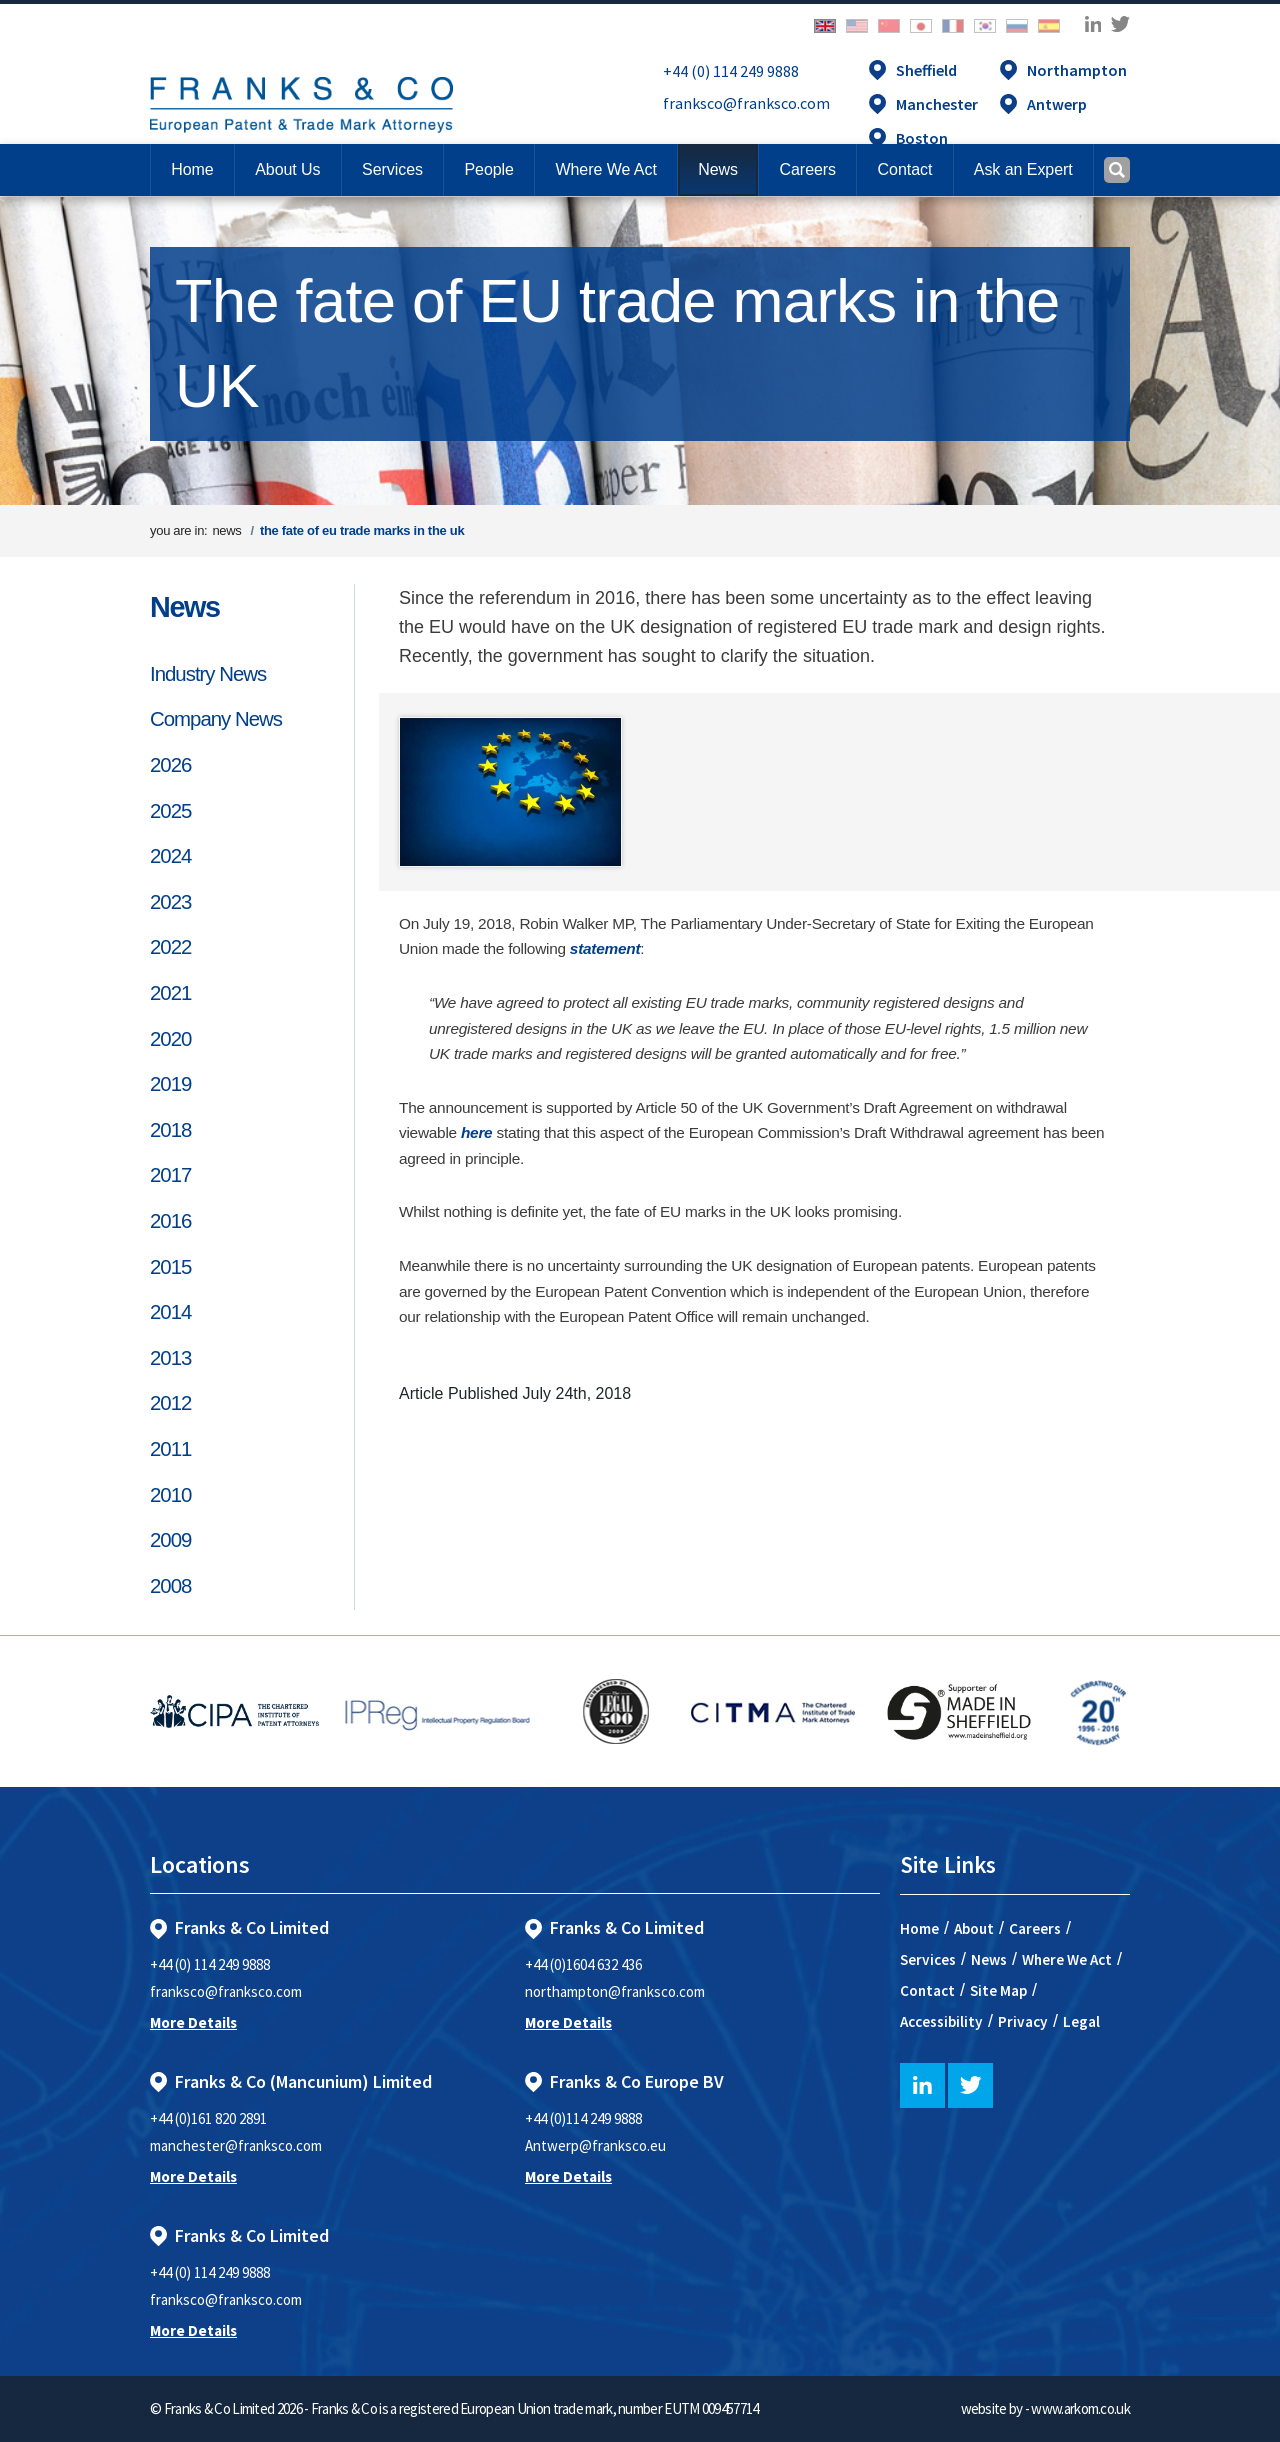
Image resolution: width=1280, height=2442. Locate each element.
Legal (1081, 2021)
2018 (170, 1130)
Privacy (1023, 2021)
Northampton (1077, 70)
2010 (170, 1495)
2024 (170, 856)
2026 (170, 765)
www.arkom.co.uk (1080, 2408)
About (974, 1928)
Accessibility (941, 2021)
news (226, 530)
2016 (170, 1221)
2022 (170, 947)
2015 (170, 1267)
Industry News (208, 674)
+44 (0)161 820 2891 (208, 2118)
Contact (927, 1990)
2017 (170, 1175)
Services (928, 1959)
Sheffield (926, 70)
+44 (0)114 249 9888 (583, 2118)
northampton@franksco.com (615, 1991)
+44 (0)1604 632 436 (583, 1964)
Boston (922, 138)
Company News (216, 719)
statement (605, 948)
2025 (170, 811)
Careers (1035, 1928)
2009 (170, 1540)
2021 (170, 993)
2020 (170, 1039)
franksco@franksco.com (746, 103)
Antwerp (1057, 104)
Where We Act (1067, 1959)
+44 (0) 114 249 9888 (731, 71)
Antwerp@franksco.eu (595, 2145)
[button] (904, 170)
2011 (170, 1449)
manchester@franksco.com (236, 2145)
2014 (170, 1312)
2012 (170, 1403)
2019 (170, 1084)
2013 (170, 1358)
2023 (170, 902)
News (185, 607)
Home (192, 169)
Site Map (998, 1990)
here (477, 1132)
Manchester (937, 104)
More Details (193, 2022)
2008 (170, 1586)
